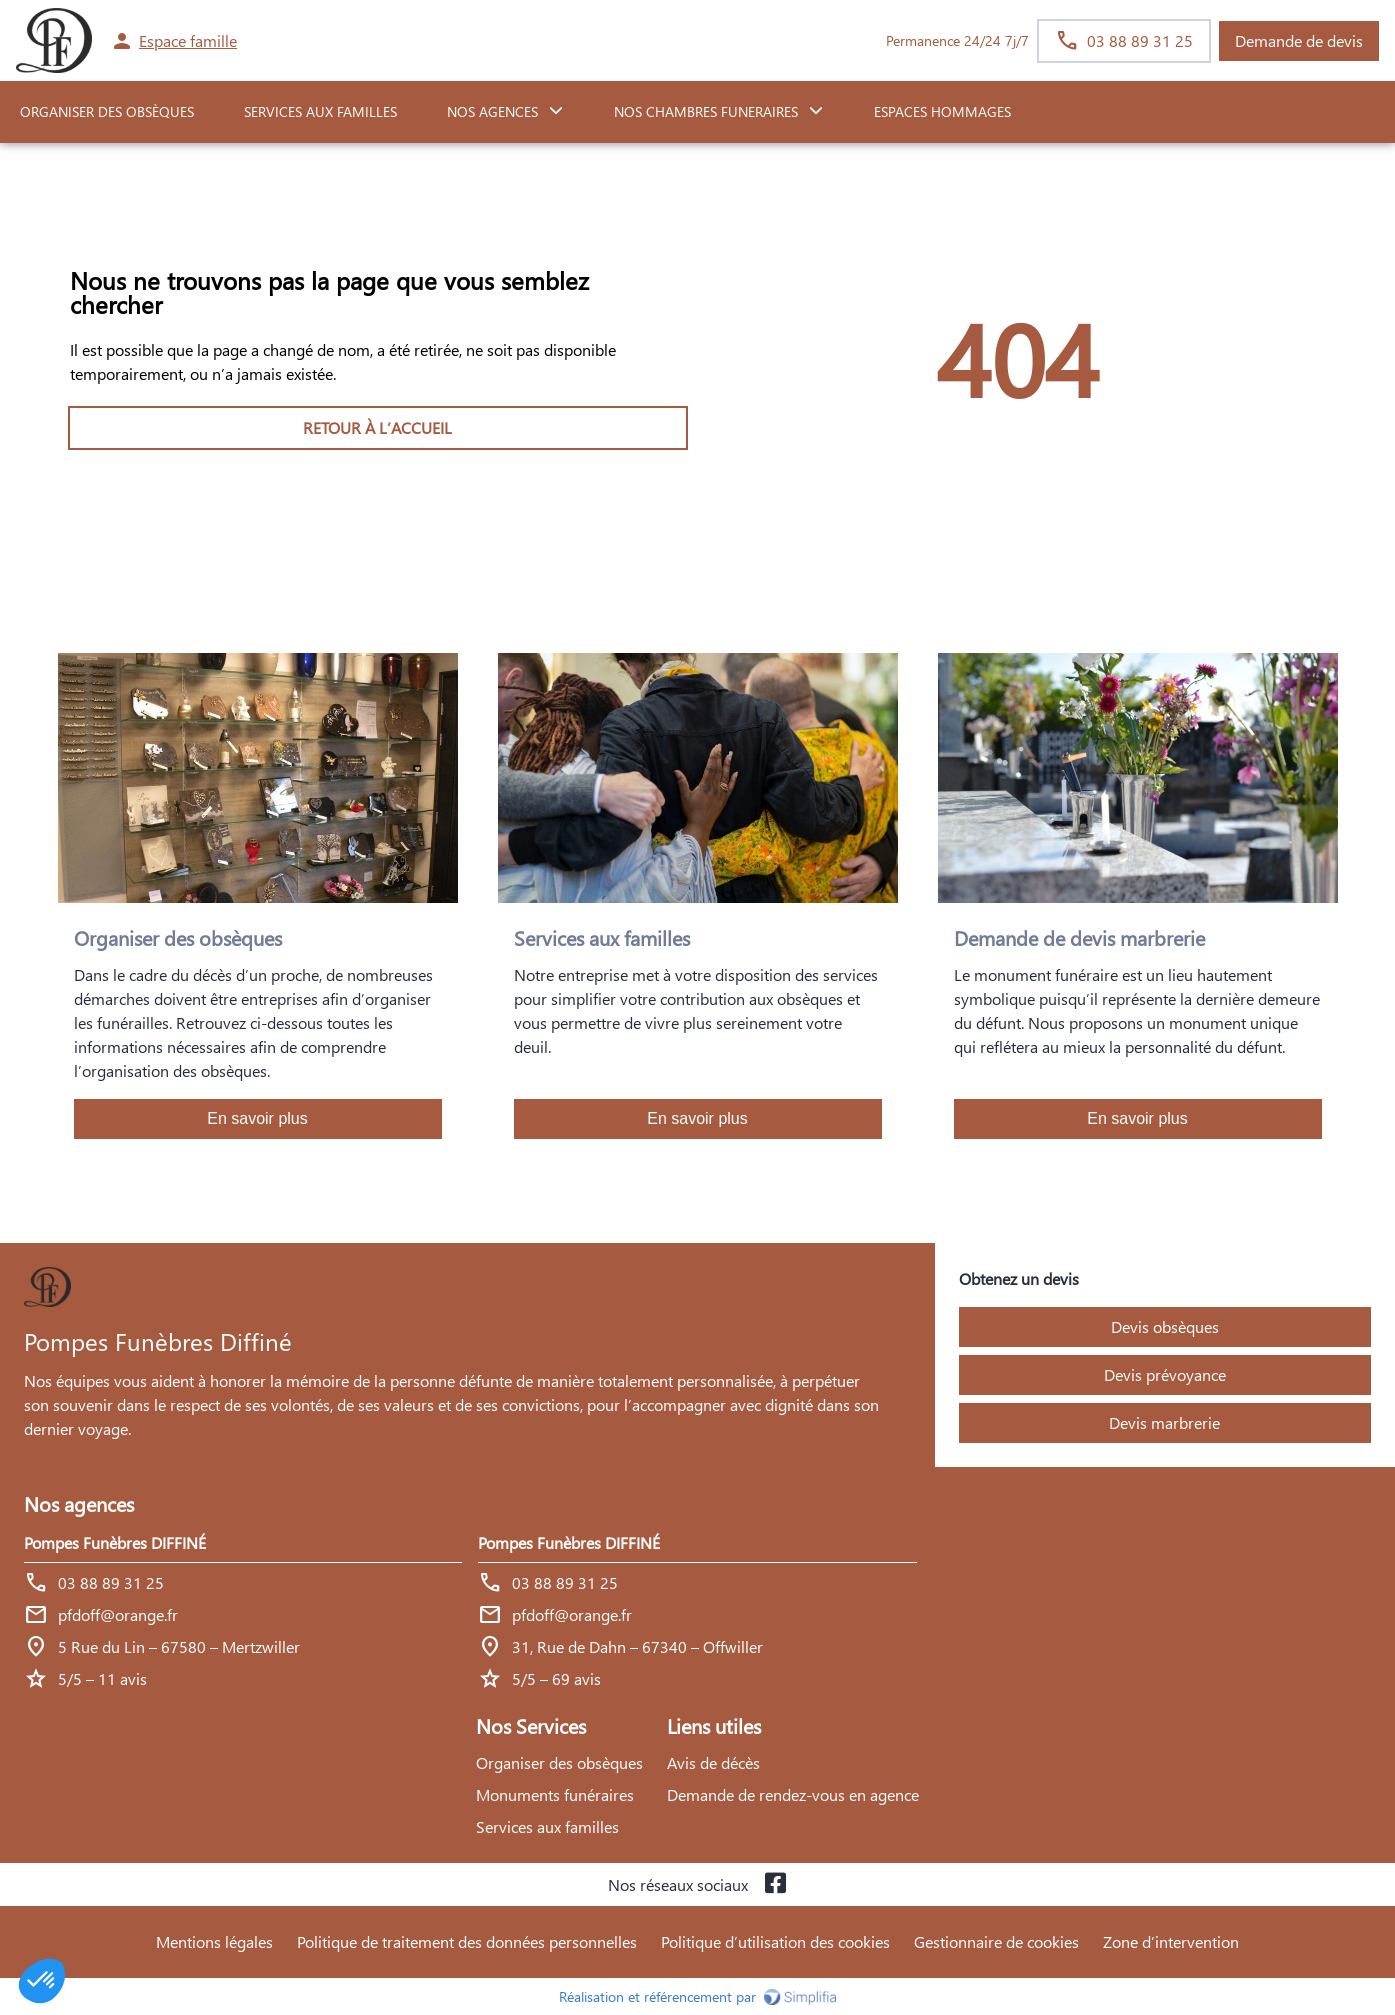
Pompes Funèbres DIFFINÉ (115, 1542)
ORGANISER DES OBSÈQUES (107, 111)
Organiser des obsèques (559, 1762)
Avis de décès (713, 1762)
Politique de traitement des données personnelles (467, 1941)
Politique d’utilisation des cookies (775, 1941)
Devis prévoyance (1165, 1374)
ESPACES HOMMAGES (942, 111)
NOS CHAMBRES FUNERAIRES (706, 111)
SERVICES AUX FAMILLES (320, 111)
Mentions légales (214, 1941)
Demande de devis (1299, 40)
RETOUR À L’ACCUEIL (377, 427)
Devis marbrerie (1164, 1422)
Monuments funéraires (555, 1794)
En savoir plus (257, 1118)
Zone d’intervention (1171, 1941)
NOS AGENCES (492, 111)
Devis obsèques (1165, 1326)
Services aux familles (547, 1826)
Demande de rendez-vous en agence (793, 1794)
